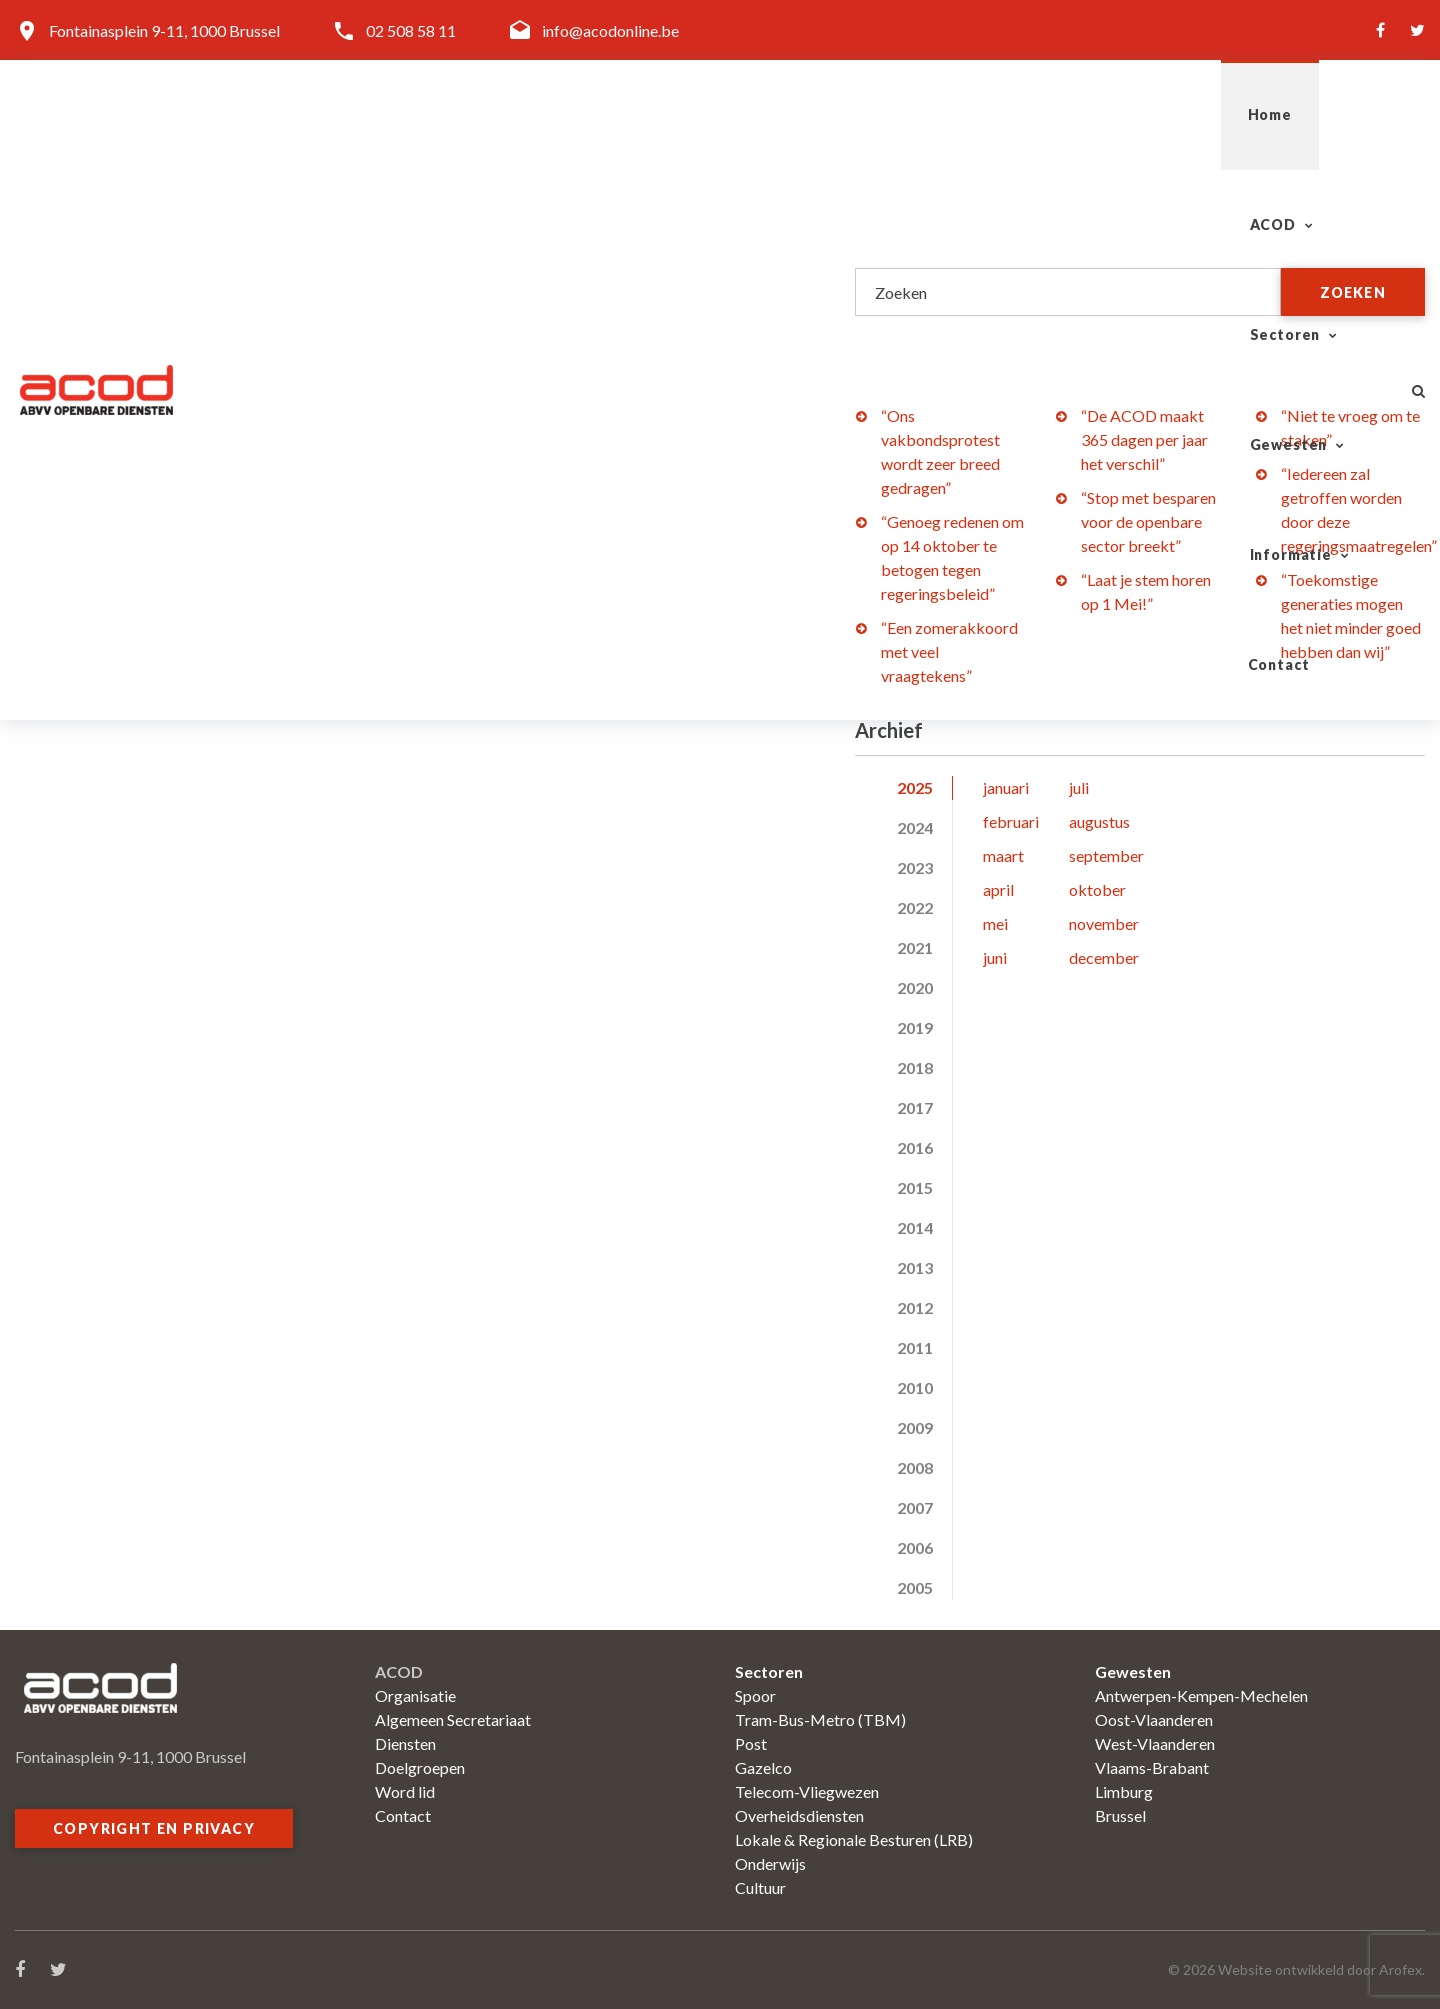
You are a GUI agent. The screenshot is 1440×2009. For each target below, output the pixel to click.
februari (1011, 821)
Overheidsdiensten (799, 1815)
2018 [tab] (915, 1067)
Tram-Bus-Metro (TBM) (820, 1719)
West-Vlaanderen (1155, 1743)
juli (1079, 787)
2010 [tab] (915, 1387)
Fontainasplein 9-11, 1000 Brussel (164, 30)
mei (995, 923)
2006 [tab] (915, 1547)
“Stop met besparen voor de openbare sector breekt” (1148, 521)
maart (1003, 855)
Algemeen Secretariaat (453, 1719)
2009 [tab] (915, 1427)
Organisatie (415, 1695)
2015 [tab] (915, 1187)
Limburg (1124, 1791)
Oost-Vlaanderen (1154, 1719)
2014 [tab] (915, 1227)
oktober (1097, 889)
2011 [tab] (915, 1347)
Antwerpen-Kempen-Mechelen (1201, 1695)
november (1104, 923)
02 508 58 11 (411, 30)
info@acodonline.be (610, 30)
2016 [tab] (915, 1147)
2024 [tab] (915, 827)
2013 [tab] (915, 1267)
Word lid (405, 1791)
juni (995, 957)
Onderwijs (770, 1863)
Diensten (405, 1743)
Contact (1322, 114)
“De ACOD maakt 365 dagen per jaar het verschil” (1144, 439)
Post (751, 1743)
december (1104, 957)
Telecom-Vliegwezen (807, 1791)
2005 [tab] (915, 1587)
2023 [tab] (915, 867)
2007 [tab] (915, 1507)
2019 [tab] (915, 1027)
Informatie (1175, 114)
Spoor (755, 1695)
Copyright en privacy (154, 1828)
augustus (1099, 821)
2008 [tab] (915, 1467)
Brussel (1120, 1815)
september (1106, 855)
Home (629, 114)
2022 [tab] (915, 907)
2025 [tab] (915, 787)
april (998, 889)
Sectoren (866, 114)
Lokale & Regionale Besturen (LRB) (854, 1839)
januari (1006, 787)
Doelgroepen (420, 1767)
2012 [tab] (915, 1307)
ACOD (731, 114)
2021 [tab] (915, 947)
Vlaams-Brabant (1152, 1767)
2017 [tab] (915, 1107)
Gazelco (763, 1767)
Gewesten (1018, 114)
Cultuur (760, 1887)
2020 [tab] (915, 987)
